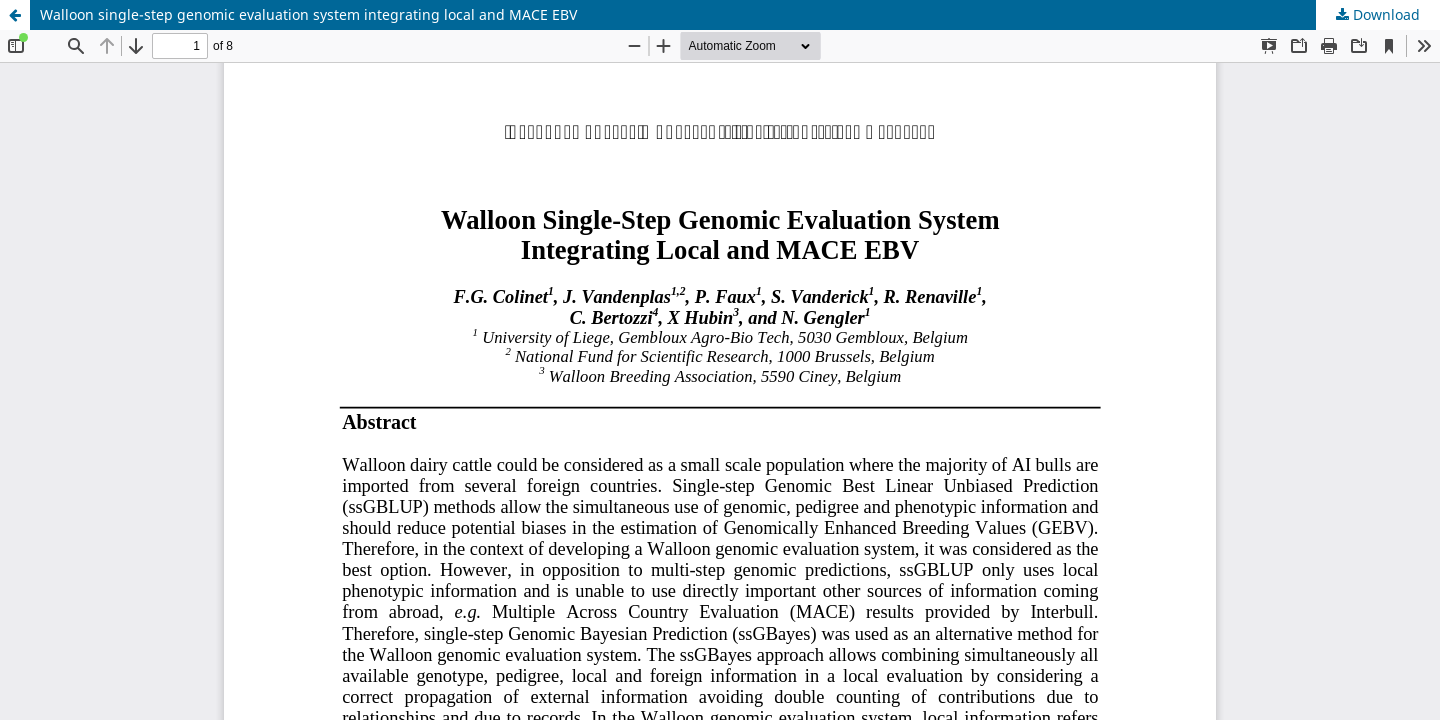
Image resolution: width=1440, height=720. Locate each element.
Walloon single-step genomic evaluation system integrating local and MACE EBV (308, 14)
